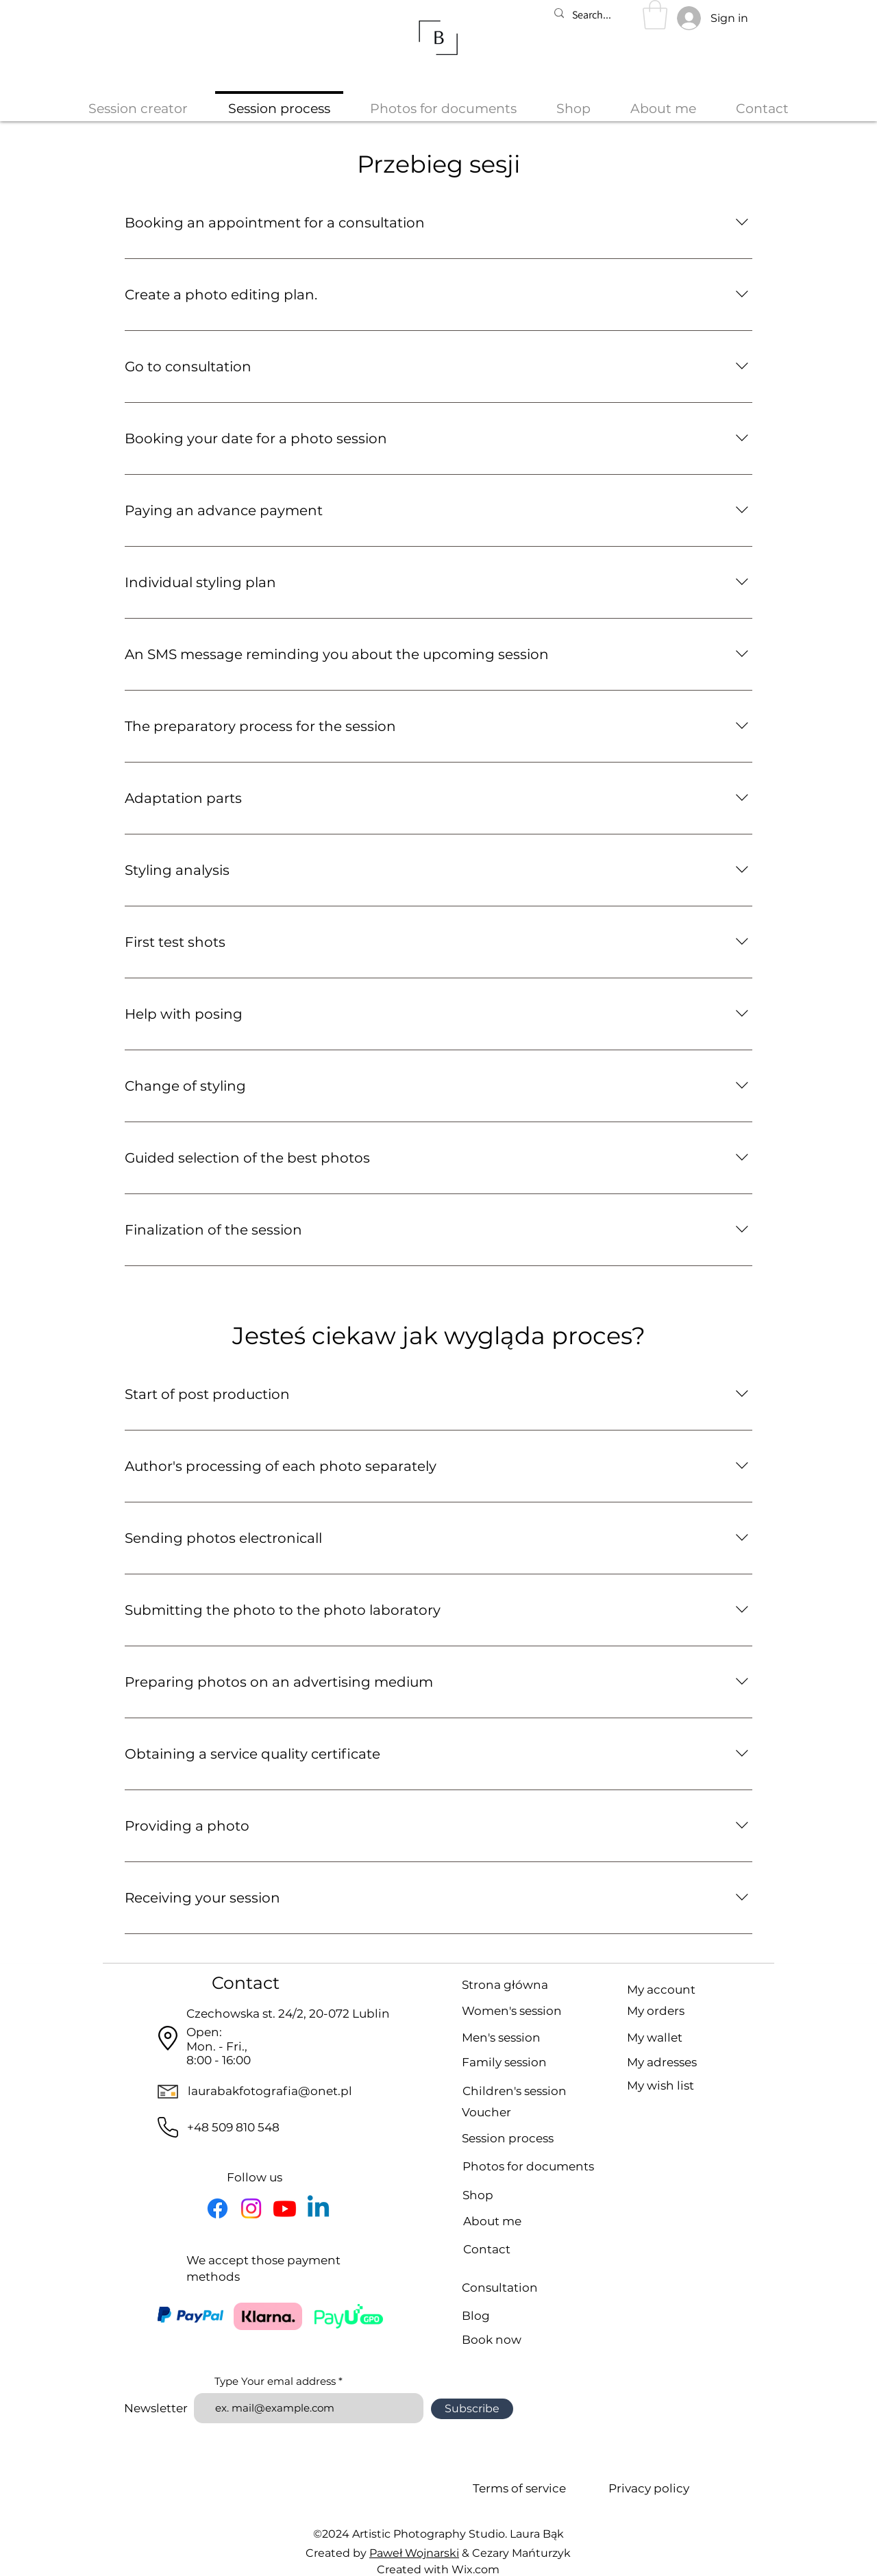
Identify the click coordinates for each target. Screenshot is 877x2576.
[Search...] (597, 15)
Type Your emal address (275, 2381)
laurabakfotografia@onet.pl (270, 2091)
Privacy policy (648, 2488)
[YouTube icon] (284, 2208)
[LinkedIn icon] (318, 2208)
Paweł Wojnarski (414, 2553)
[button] (655, 14)
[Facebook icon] (217, 2208)
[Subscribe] (472, 2409)
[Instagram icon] (251, 2208)
